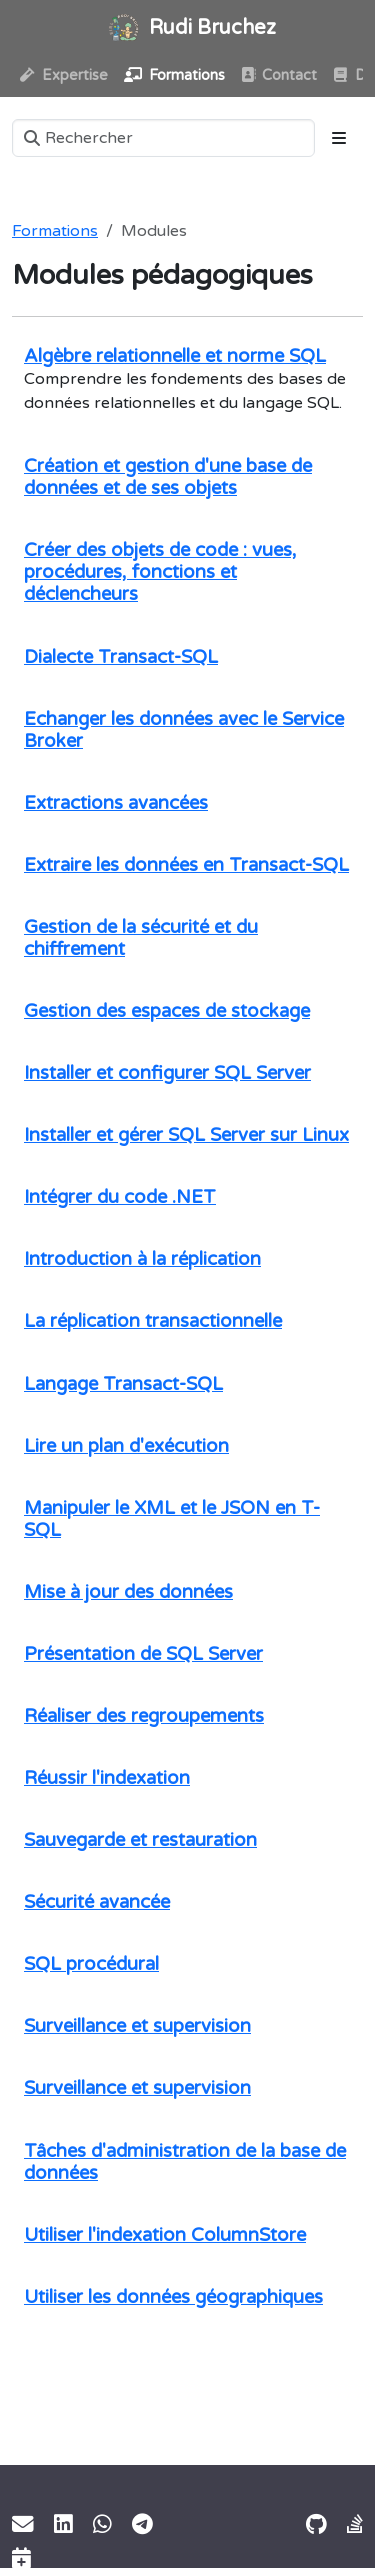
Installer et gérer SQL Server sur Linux (186, 1135)
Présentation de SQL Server (143, 1654)
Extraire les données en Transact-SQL (186, 865)
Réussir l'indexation (107, 1778)
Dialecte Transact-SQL (121, 657)
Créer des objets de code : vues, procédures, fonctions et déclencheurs (160, 572)
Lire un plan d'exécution (126, 1446)
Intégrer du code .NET (120, 1197)
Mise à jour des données (128, 1592)
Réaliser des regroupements (144, 1716)
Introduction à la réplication (142, 1259)
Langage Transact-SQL (123, 1384)
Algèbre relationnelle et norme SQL (175, 356)
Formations (55, 231)
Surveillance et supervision (137, 2026)
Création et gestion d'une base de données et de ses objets (168, 477)
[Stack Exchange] (355, 2525)
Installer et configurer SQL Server (167, 1073)
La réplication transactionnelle (153, 1321)
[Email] (23, 2525)
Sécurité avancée (97, 1902)
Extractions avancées (116, 803)
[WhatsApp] (102, 2525)
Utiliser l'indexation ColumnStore (165, 2235)
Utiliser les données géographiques (173, 2297)
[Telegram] (142, 2525)
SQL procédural (91, 1964)
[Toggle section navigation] (339, 138)
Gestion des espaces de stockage (167, 1011)
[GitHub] (316, 2525)
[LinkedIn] (63, 2525)
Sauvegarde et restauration (140, 1840)
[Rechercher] (163, 138)
